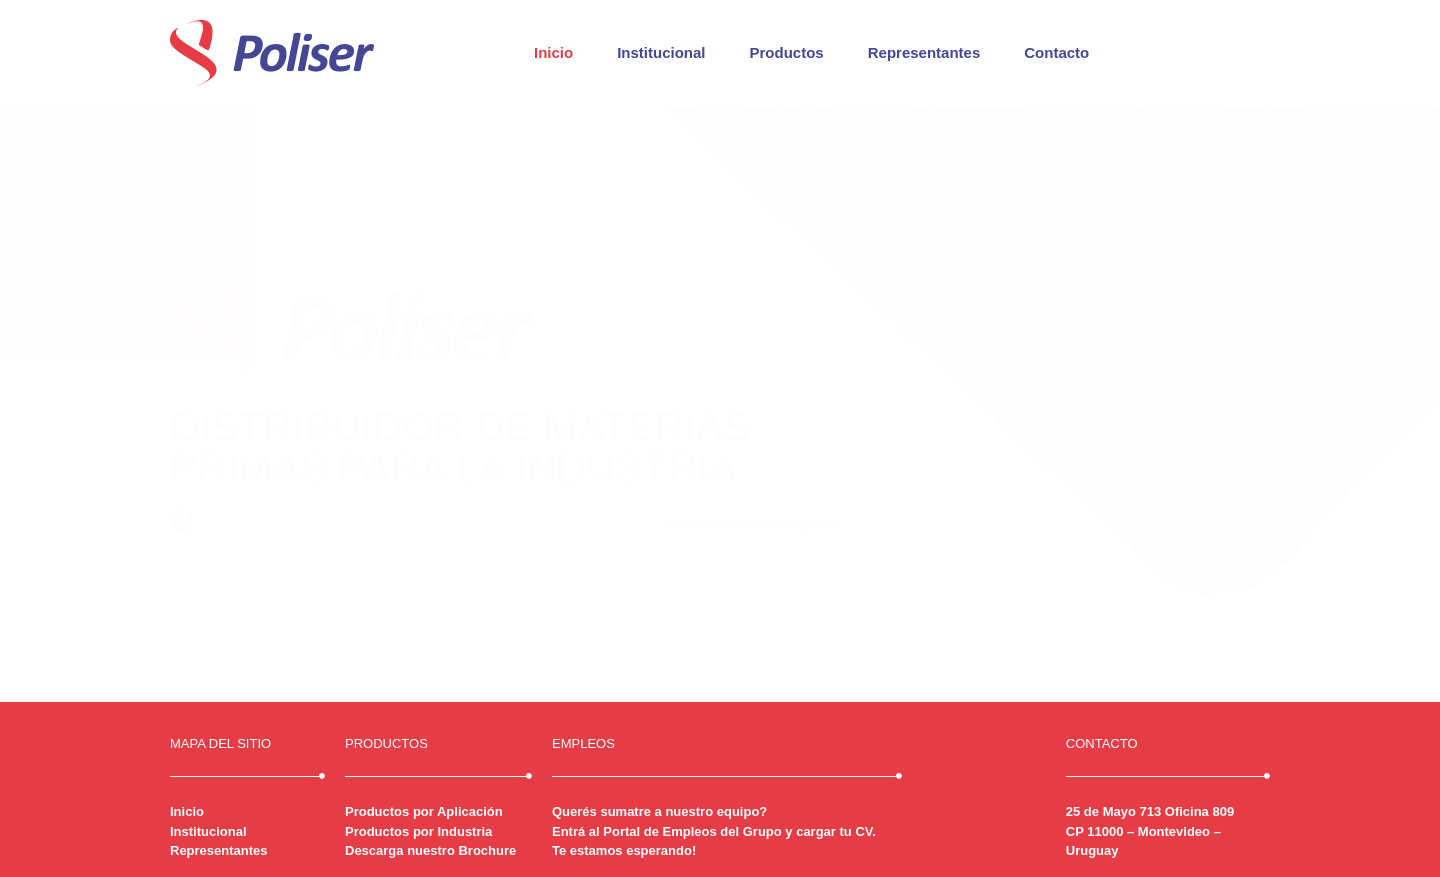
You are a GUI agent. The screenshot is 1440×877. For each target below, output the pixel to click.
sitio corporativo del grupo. (753, 524)
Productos (787, 52)
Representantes (924, 52)
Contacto (1056, 52)
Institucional (661, 52)
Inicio (553, 52)
